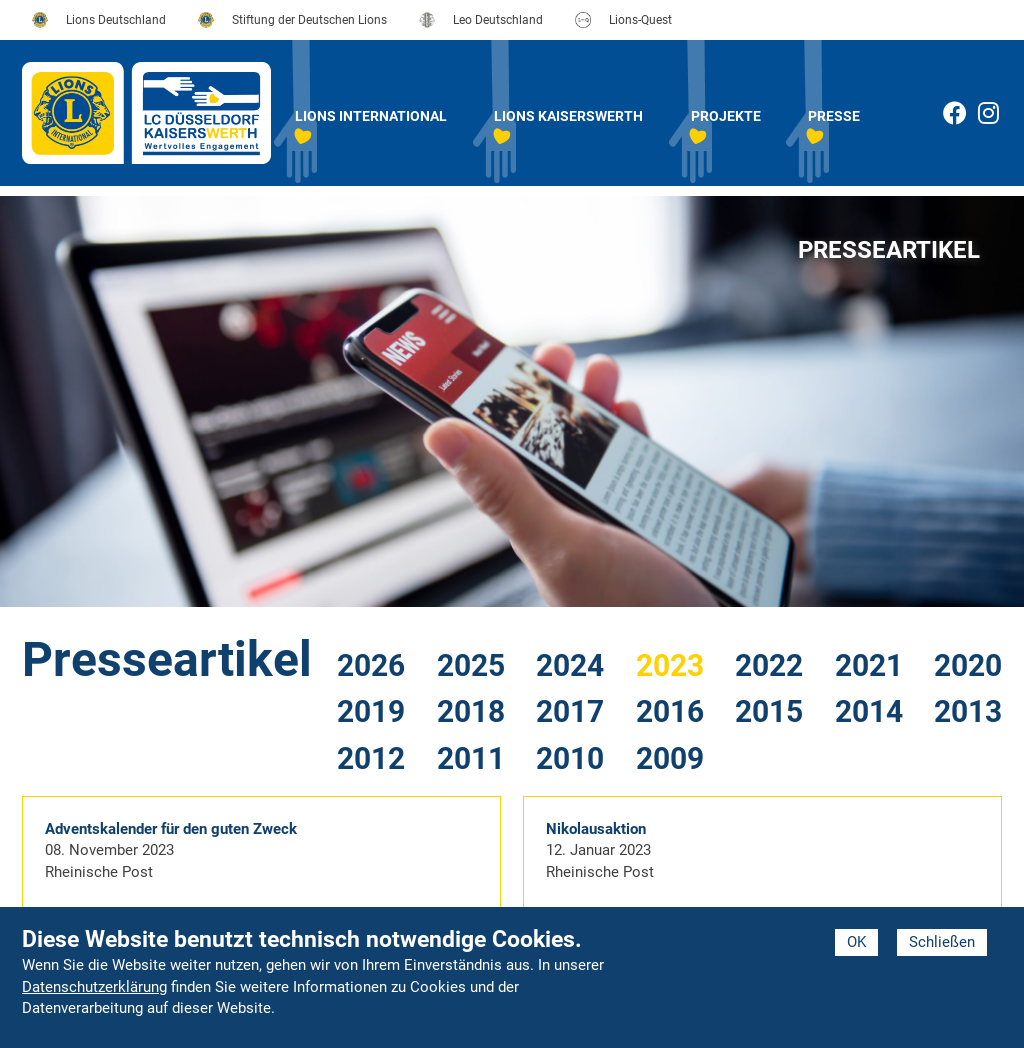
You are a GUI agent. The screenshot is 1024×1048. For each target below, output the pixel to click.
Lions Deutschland (116, 20)
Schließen (942, 942)
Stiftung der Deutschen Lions (309, 20)
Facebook (955, 113)
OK (856, 942)
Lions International (371, 116)
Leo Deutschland (498, 20)
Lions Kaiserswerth (568, 116)
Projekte (726, 116)
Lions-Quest (640, 20)
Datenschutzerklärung (94, 987)
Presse (834, 116)
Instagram (1000, 117)
